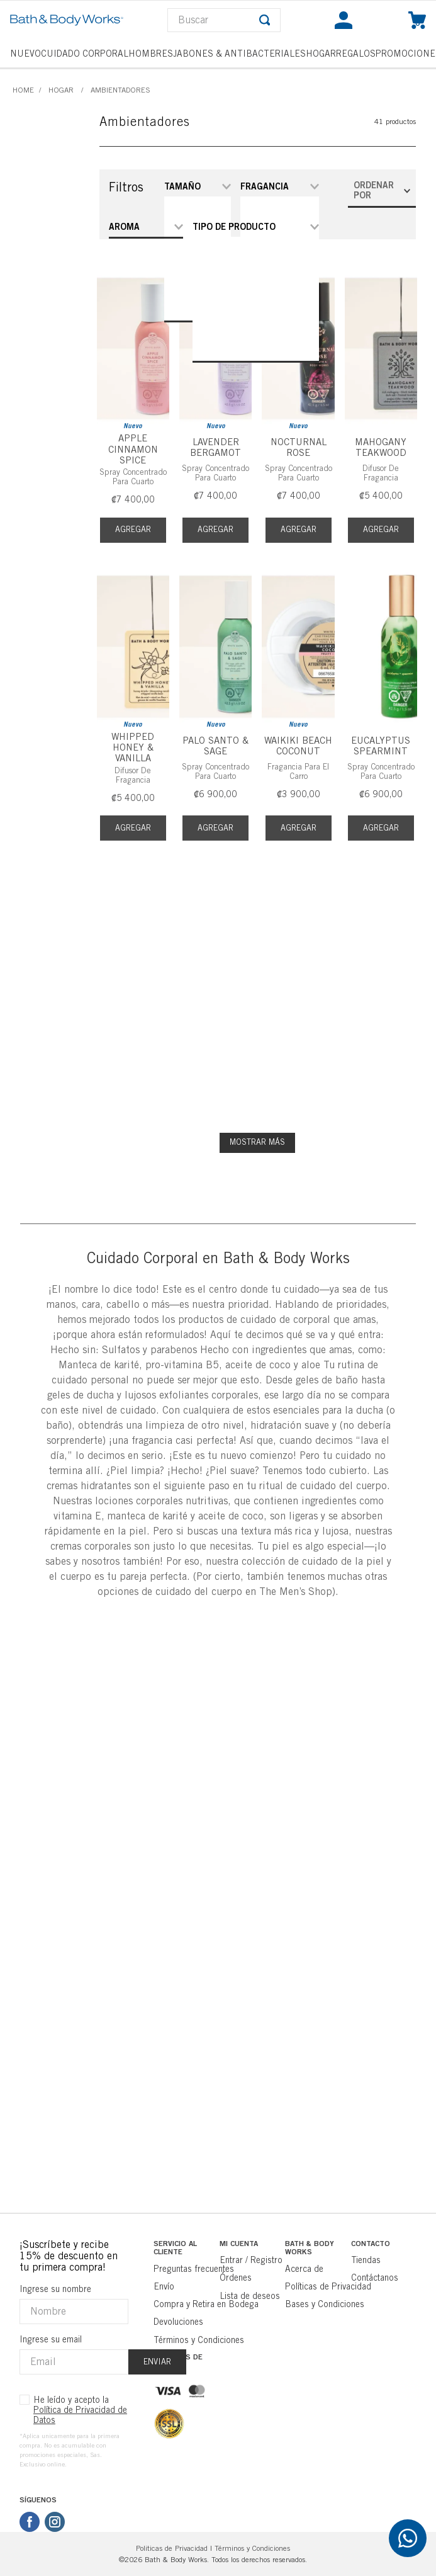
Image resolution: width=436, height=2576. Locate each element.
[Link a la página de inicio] (23, 90)
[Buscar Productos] (265, 20)
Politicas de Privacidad (172, 2548)
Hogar (61, 89)
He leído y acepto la (80, 2410)
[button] (146, 227)
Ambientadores (120, 89)
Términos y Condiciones (252, 2548)
